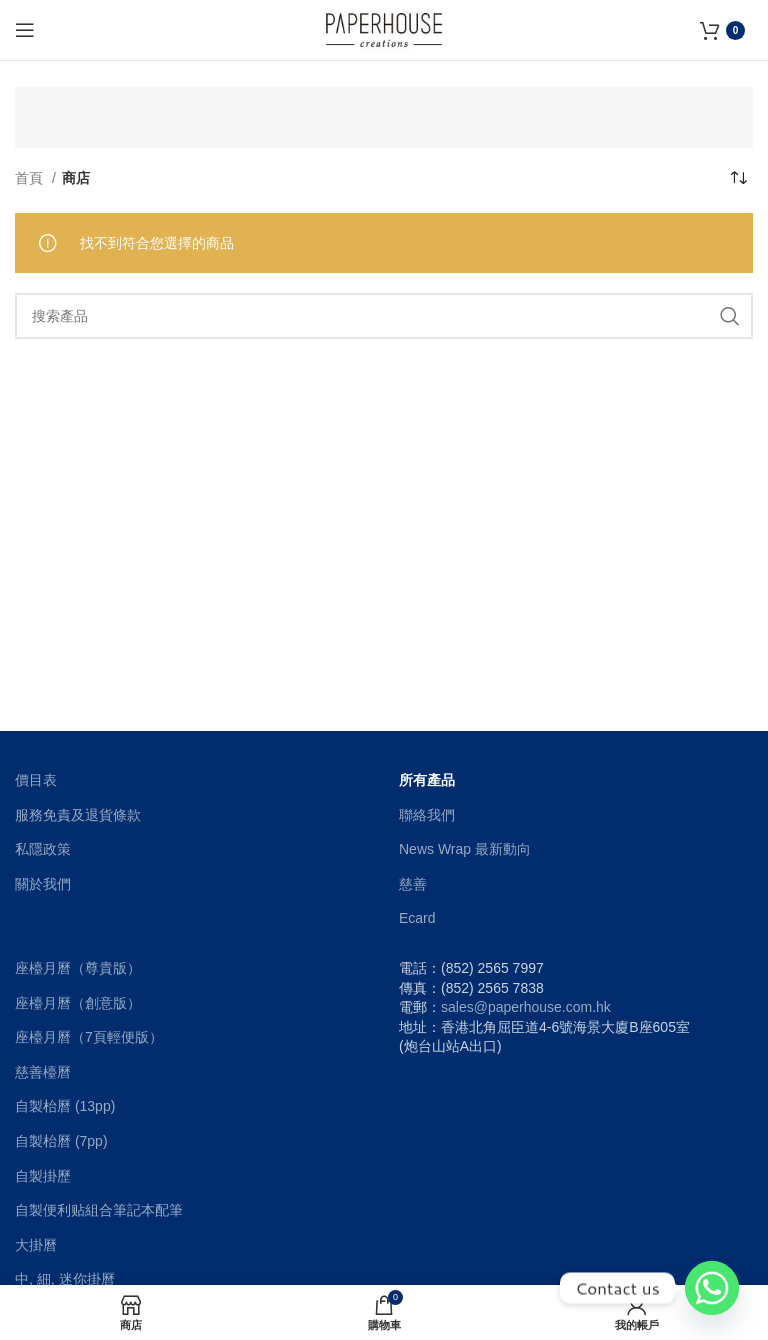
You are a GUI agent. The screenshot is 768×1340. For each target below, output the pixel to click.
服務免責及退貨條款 (78, 815)
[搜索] (384, 316)
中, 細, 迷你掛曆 (65, 1279)
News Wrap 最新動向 (465, 849)
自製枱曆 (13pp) (65, 1106)
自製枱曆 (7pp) (61, 1141)
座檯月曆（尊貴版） (78, 968)
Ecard (417, 918)
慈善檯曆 (43, 1072)
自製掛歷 (43, 1176)
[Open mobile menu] (25, 30)
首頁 (31, 178)
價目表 (36, 780)
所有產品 (427, 780)
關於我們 (43, 884)
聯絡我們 (427, 815)
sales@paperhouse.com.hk (526, 1007)
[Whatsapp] (712, 1288)
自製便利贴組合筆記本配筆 (99, 1210)
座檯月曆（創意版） (78, 1003)
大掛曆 (36, 1245)
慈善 (413, 884)
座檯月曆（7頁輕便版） (89, 1037)
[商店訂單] (738, 178)
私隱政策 (43, 849)
